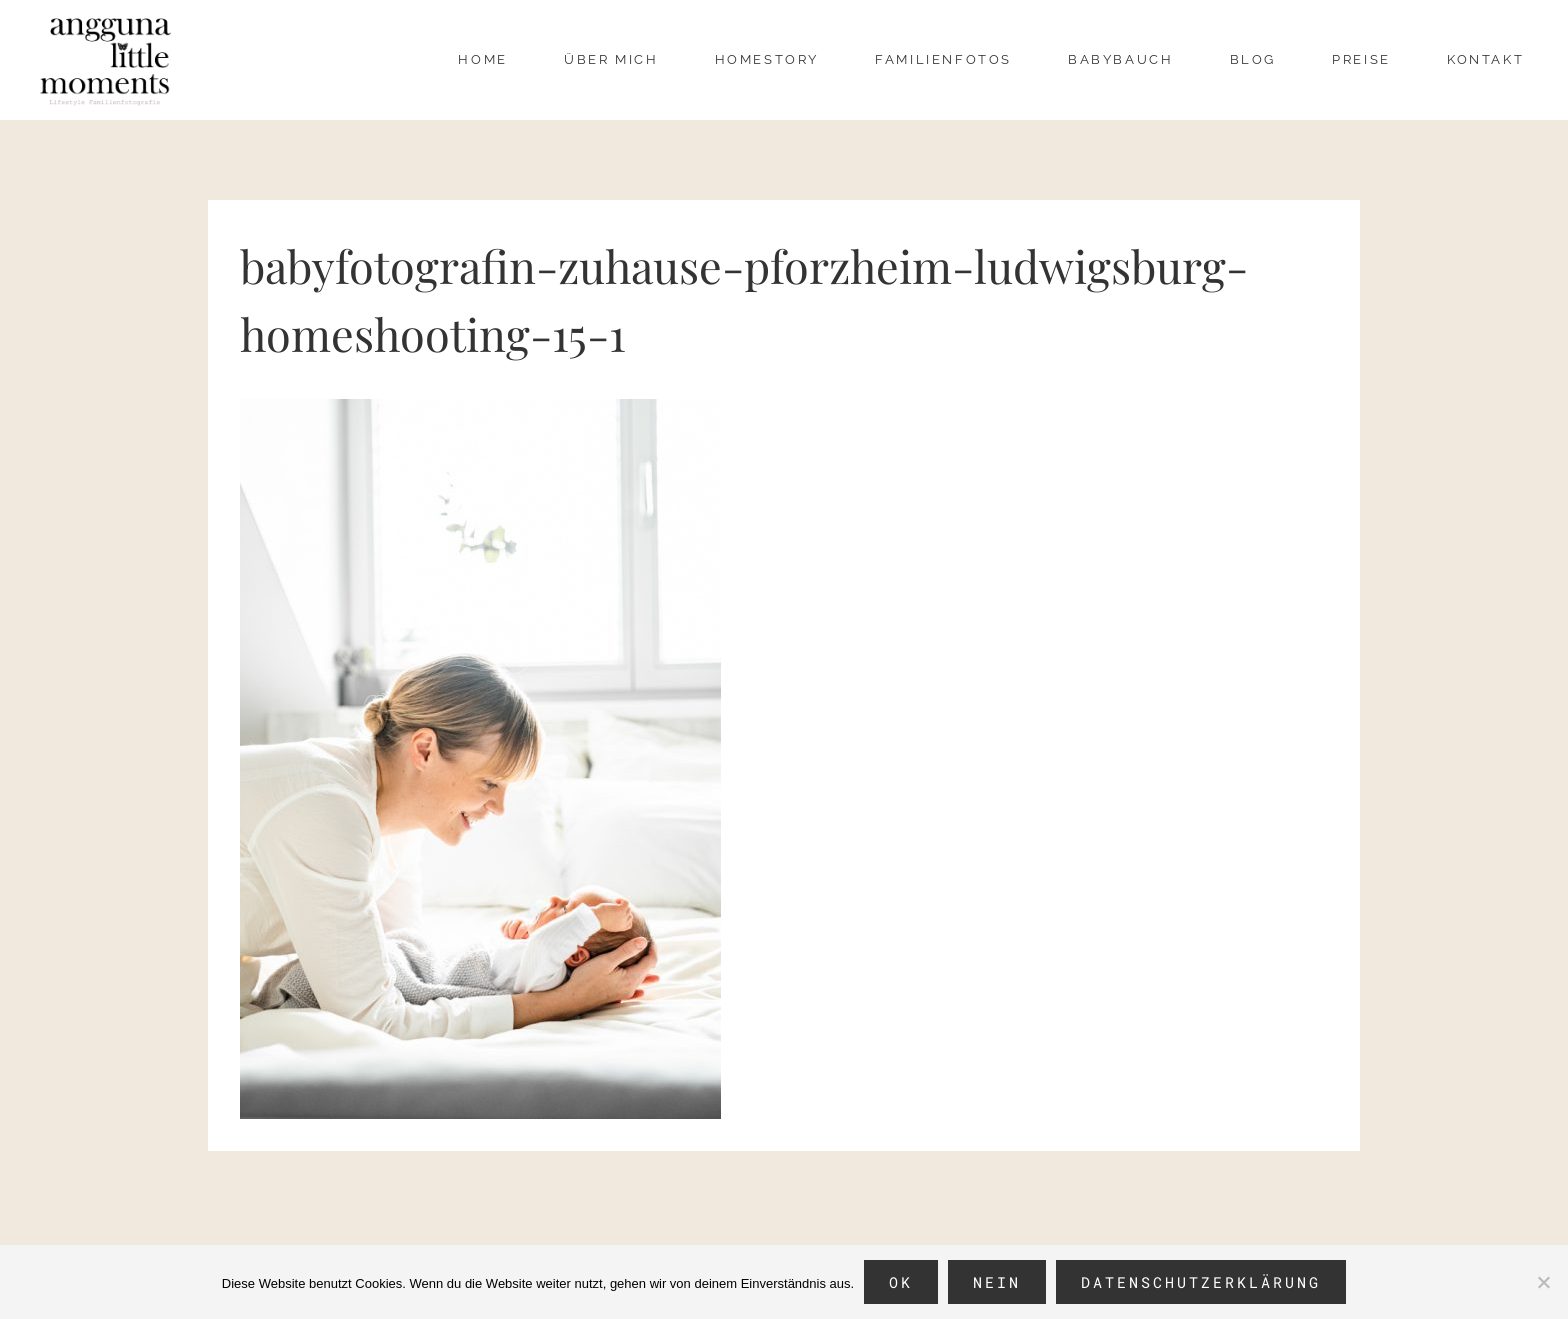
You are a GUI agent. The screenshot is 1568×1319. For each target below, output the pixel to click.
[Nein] (1543, 1282)
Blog (1253, 59)
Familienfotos (943, 59)
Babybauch (1120, 59)
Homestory (767, 59)
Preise (1361, 59)
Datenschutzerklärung (1201, 1282)
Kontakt (1485, 59)
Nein (997, 1282)
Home (482, 59)
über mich (611, 59)
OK (901, 1282)
